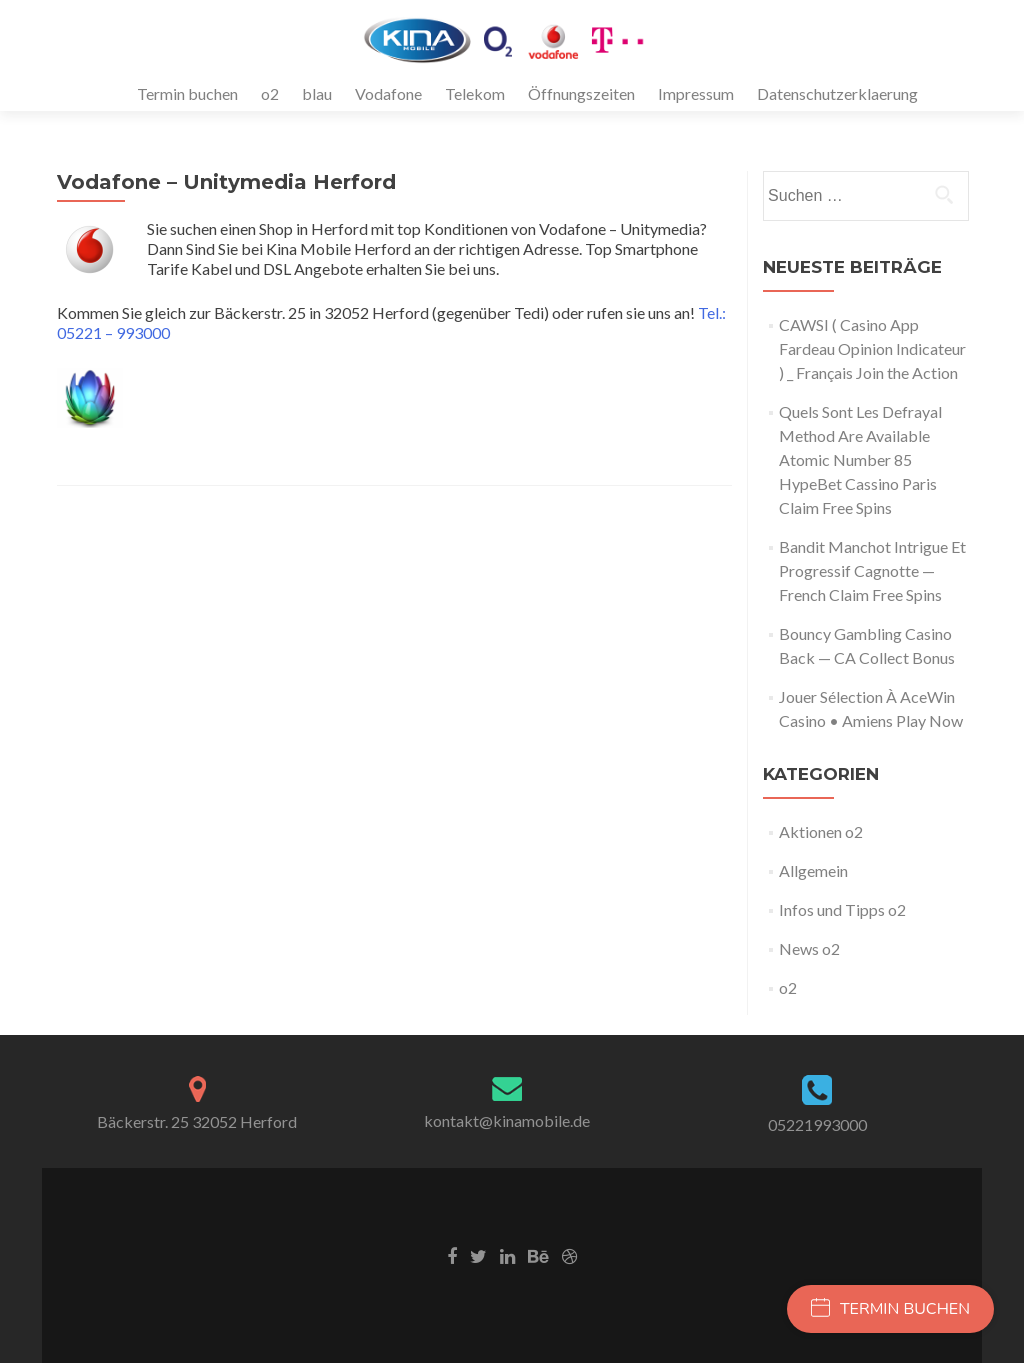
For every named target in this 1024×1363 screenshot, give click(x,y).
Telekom (475, 93)
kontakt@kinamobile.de (507, 1120)
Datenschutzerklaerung (837, 93)
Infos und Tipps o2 (842, 909)
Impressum (696, 93)
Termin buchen (187, 93)
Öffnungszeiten (581, 93)
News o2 (809, 948)
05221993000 (817, 1124)
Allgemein (813, 870)
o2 (270, 93)
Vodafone (388, 93)
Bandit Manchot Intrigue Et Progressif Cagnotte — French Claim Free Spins (872, 570)
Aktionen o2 (821, 831)
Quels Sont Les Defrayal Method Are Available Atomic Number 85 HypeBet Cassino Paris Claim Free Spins (860, 459)
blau (317, 93)
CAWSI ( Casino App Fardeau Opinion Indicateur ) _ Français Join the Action (872, 348)
